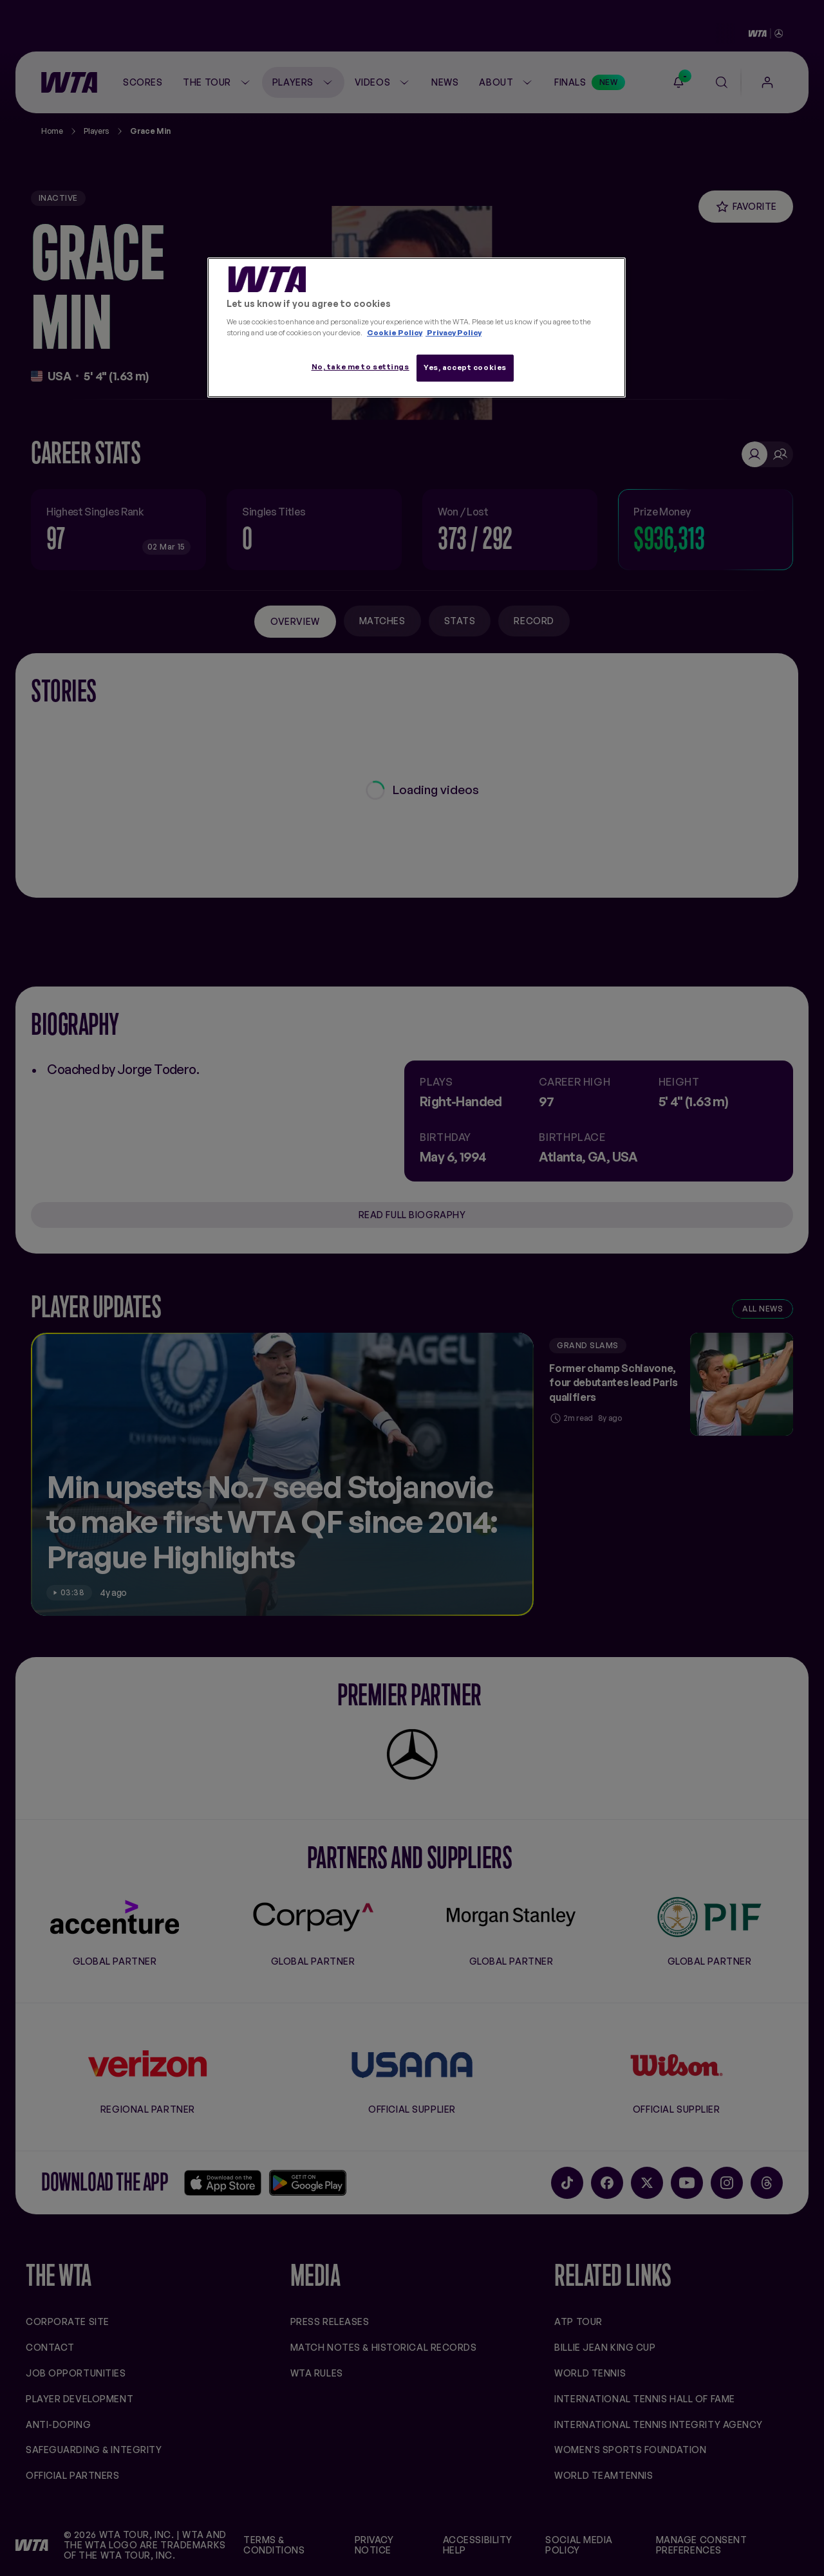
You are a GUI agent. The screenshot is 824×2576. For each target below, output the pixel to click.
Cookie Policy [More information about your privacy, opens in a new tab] (394, 332)
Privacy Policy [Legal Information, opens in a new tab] (454, 332)
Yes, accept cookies (465, 367)
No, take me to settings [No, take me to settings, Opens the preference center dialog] (360, 366)
